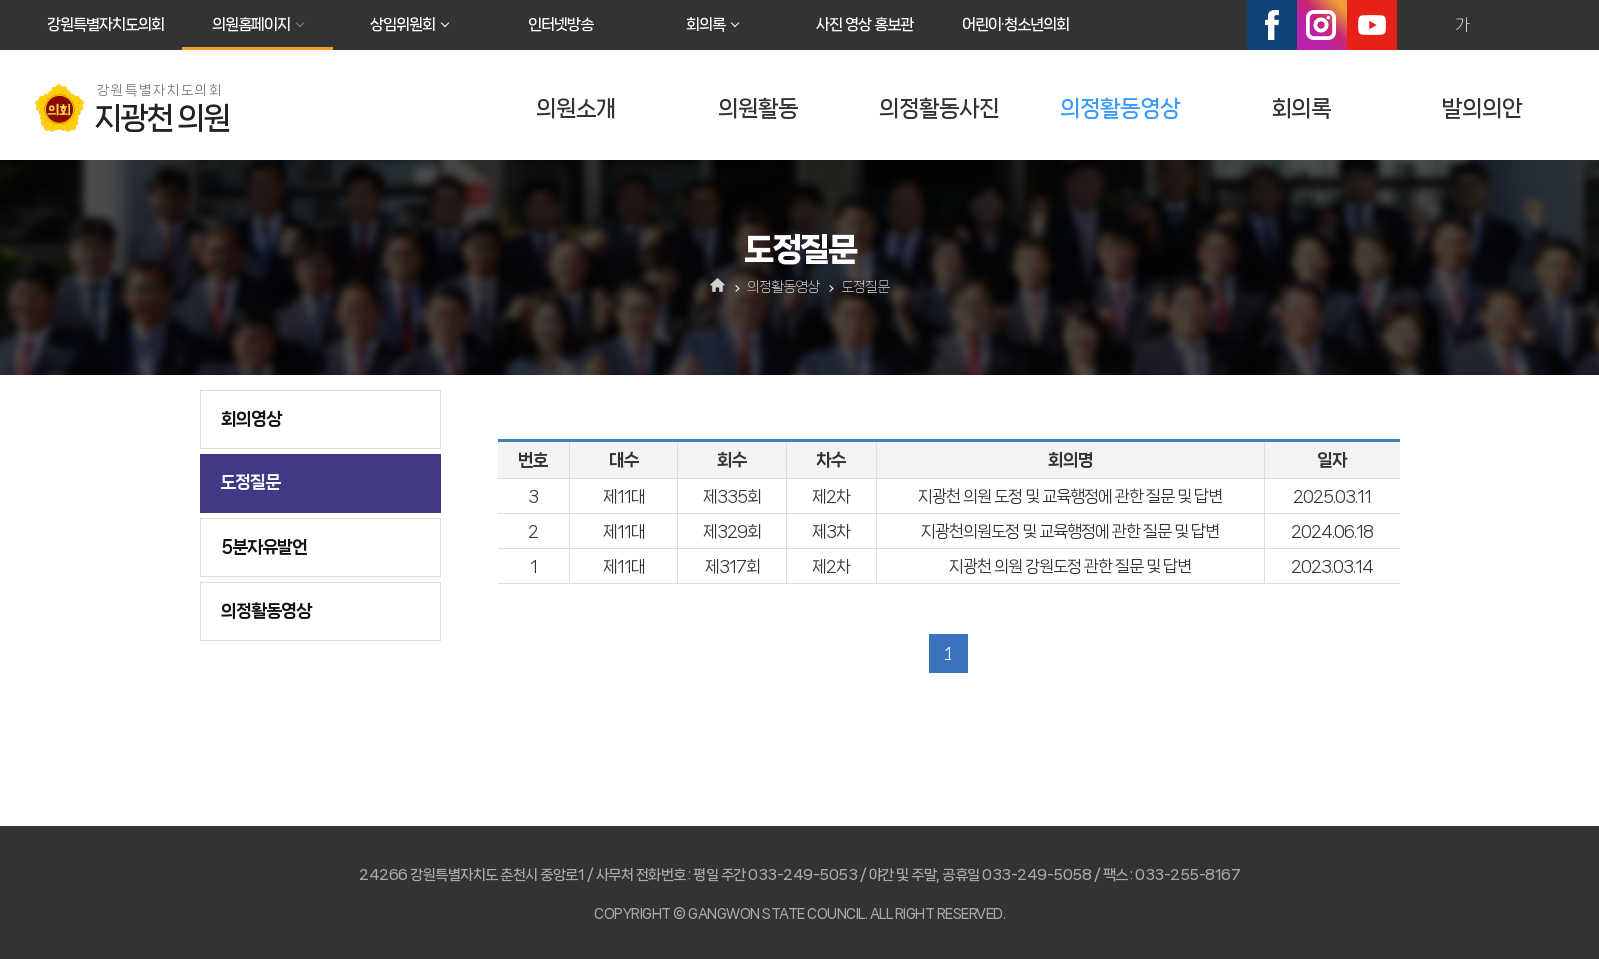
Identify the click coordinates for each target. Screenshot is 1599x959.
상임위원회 (402, 24)
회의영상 (251, 419)
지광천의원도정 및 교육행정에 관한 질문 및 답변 (1070, 531)
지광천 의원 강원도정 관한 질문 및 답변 (1070, 566)
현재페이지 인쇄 (1548, 25)
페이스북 (1272, 25)
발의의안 (1482, 108)
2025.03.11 (1332, 496)
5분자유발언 (264, 547)
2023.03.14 (1332, 566)
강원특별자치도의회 (105, 24)
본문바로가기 (0, 0)
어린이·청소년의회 (1015, 24)
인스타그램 (1322, 25)
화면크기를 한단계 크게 (1419, 25)
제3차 (831, 531)
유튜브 (1372, 25)
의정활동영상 (1120, 108)
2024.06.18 (1332, 531)
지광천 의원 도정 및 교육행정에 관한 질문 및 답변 (1070, 496)
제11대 (624, 496)
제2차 (831, 496)
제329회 (732, 531)
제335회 (732, 496)
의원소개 (576, 108)
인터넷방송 (560, 24)
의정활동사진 (939, 108)
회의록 (705, 24)
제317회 (732, 566)
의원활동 (758, 108)
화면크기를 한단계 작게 (1505, 25)
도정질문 (250, 482)
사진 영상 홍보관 (864, 24)
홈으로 (717, 287)
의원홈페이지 (251, 24)
